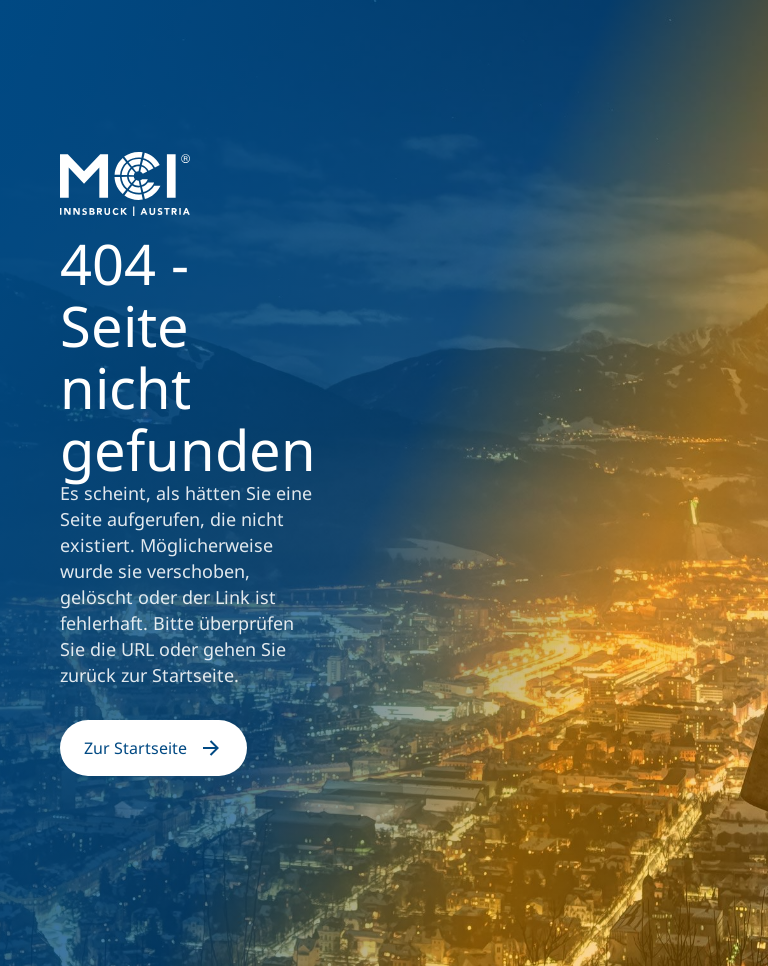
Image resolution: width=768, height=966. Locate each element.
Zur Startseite (153, 748)
